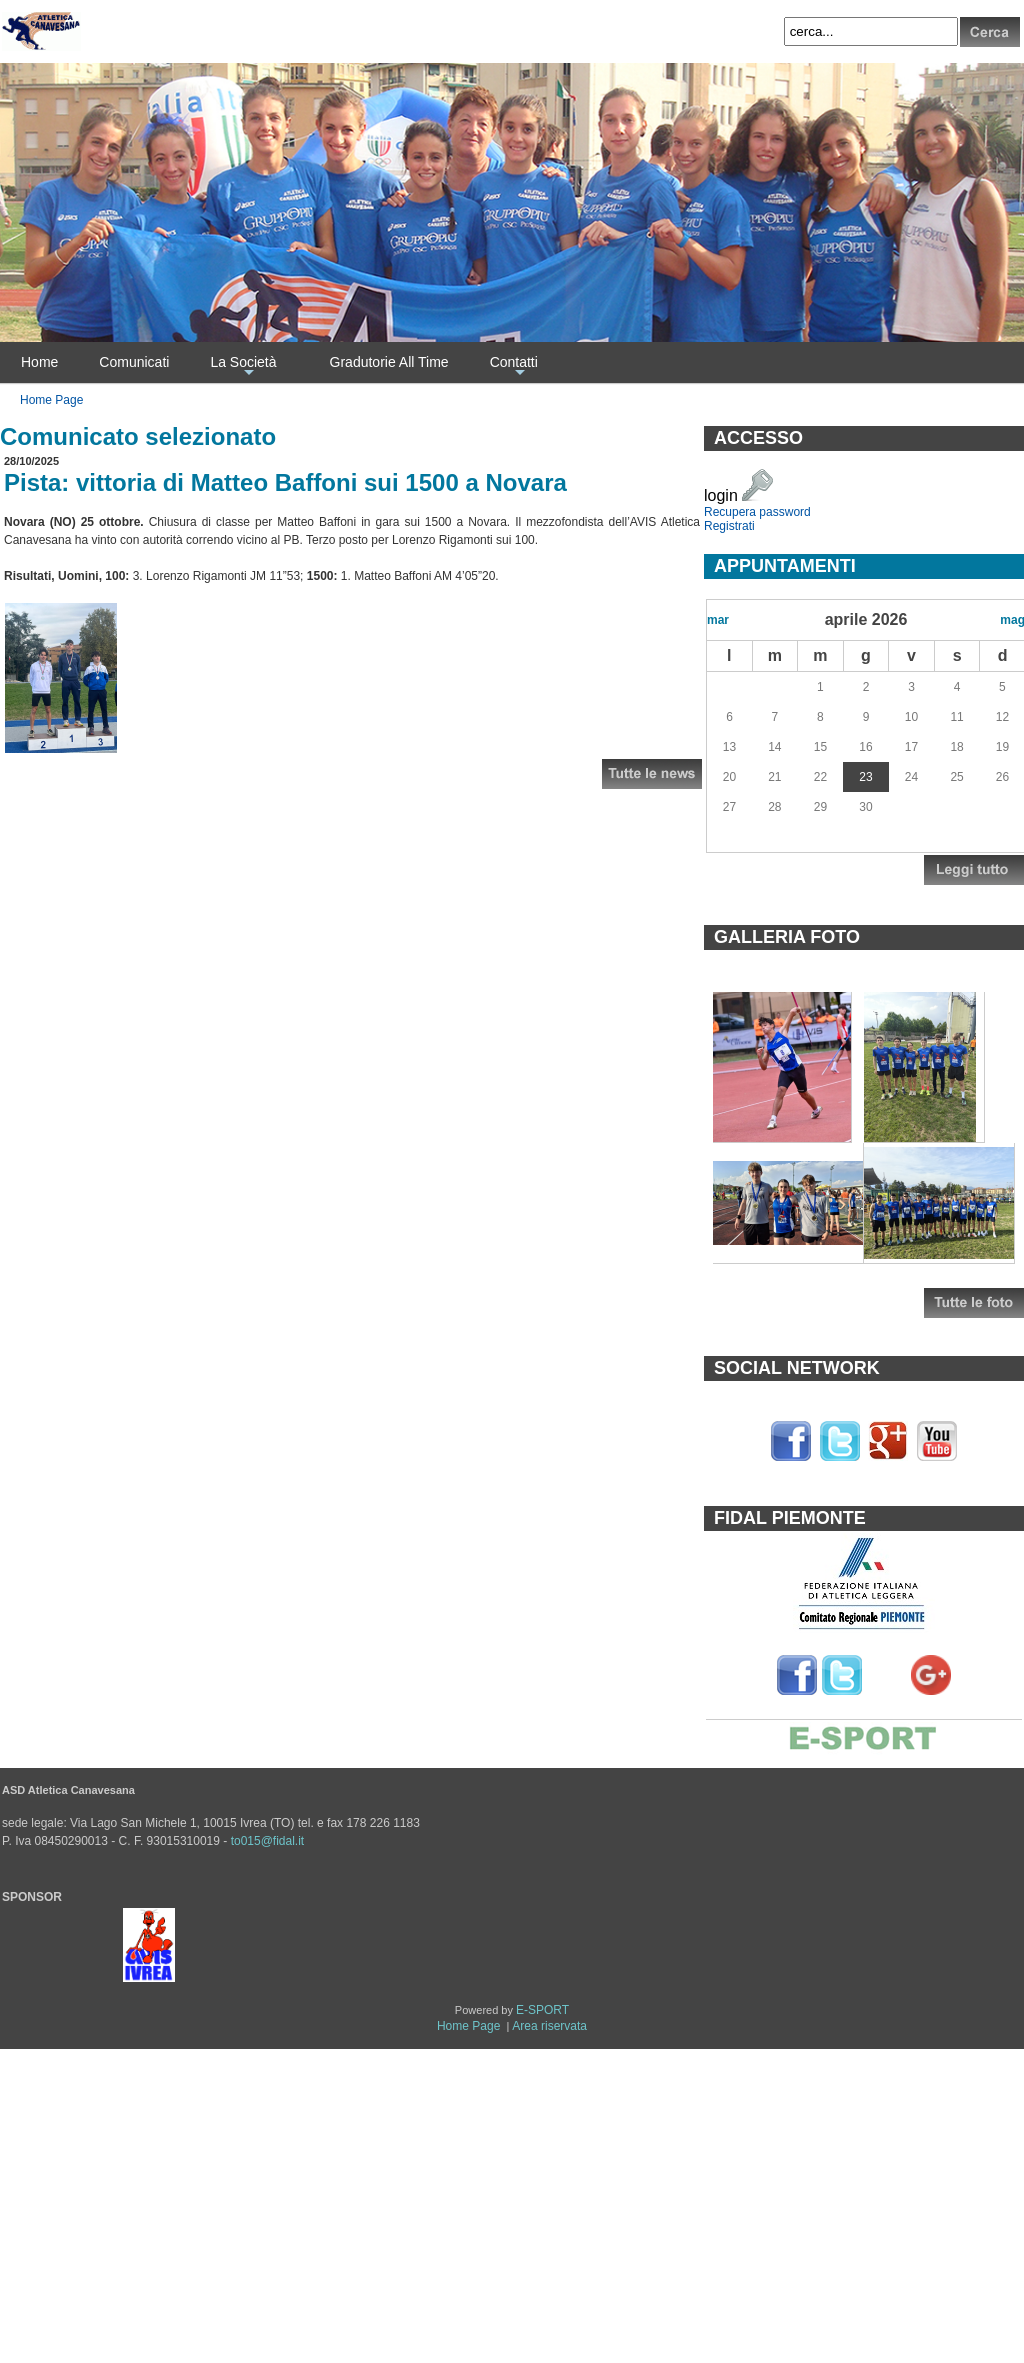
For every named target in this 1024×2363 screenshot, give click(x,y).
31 (774, 687)
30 (729, 687)
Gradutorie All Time (389, 362)
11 (956, 717)
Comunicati (134, 362)
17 (911, 747)
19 (1002, 747)
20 (729, 777)
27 (729, 807)
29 (820, 807)
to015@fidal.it (268, 1841)
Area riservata (549, 2026)
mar (718, 620)
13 (729, 747)
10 (911, 717)
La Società (243, 368)
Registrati (729, 526)
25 (956, 777)
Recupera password (757, 512)
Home (39, 362)
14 (774, 747)
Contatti (514, 368)
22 (820, 777)
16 (865, 747)
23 (865, 777)
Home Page (51, 400)
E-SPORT (542, 2010)
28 (774, 807)
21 (774, 777)
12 (1002, 717)
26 (1002, 777)
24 (911, 777)
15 (820, 747)
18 (956, 747)
